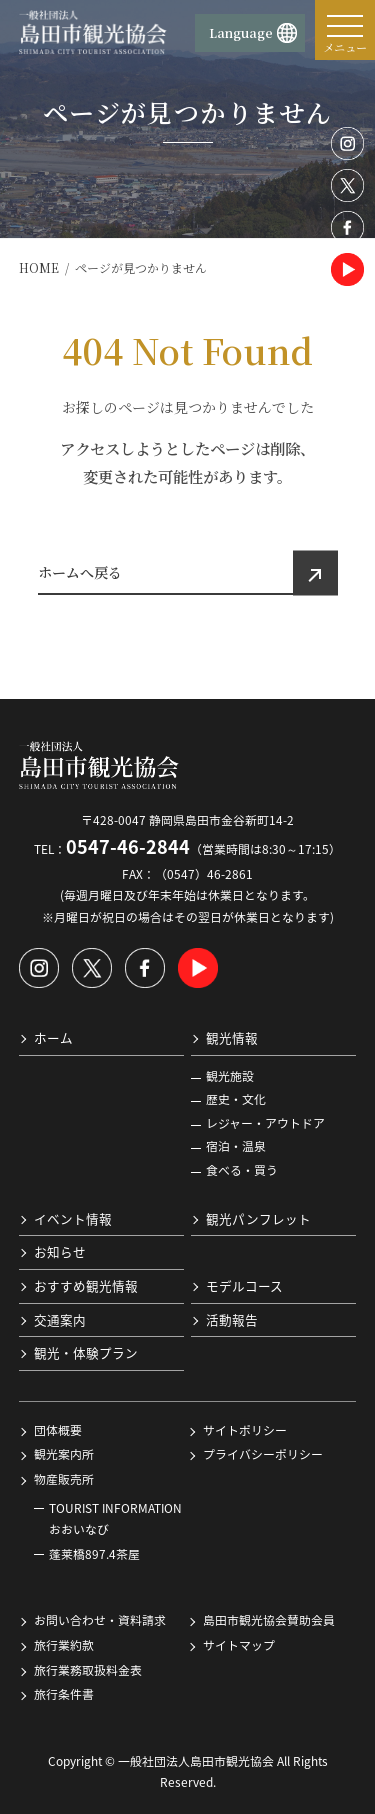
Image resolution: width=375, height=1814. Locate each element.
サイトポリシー (245, 1429)
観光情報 (232, 1037)
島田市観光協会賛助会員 (269, 1620)
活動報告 (232, 1318)
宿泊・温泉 (236, 1146)
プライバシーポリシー (263, 1454)
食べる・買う (242, 1170)
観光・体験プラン (86, 1352)
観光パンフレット (258, 1217)
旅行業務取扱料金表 (88, 1669)
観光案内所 (64, 1454)
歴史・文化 (236, 1099)
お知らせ (60, 1251)
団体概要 (58, 1429)
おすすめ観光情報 (86, 1285)
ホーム (53, 1037)
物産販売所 (64, 1479)
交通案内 (60, 1318)
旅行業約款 (64, 1645)
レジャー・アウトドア (265, 1122)
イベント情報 (73, 1217)
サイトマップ (239, 1645)
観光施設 (230, 1075)
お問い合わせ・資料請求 (100, 1620)
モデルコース (244, 1285)
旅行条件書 (64, 1694)
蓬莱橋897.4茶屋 (94, 1553)
